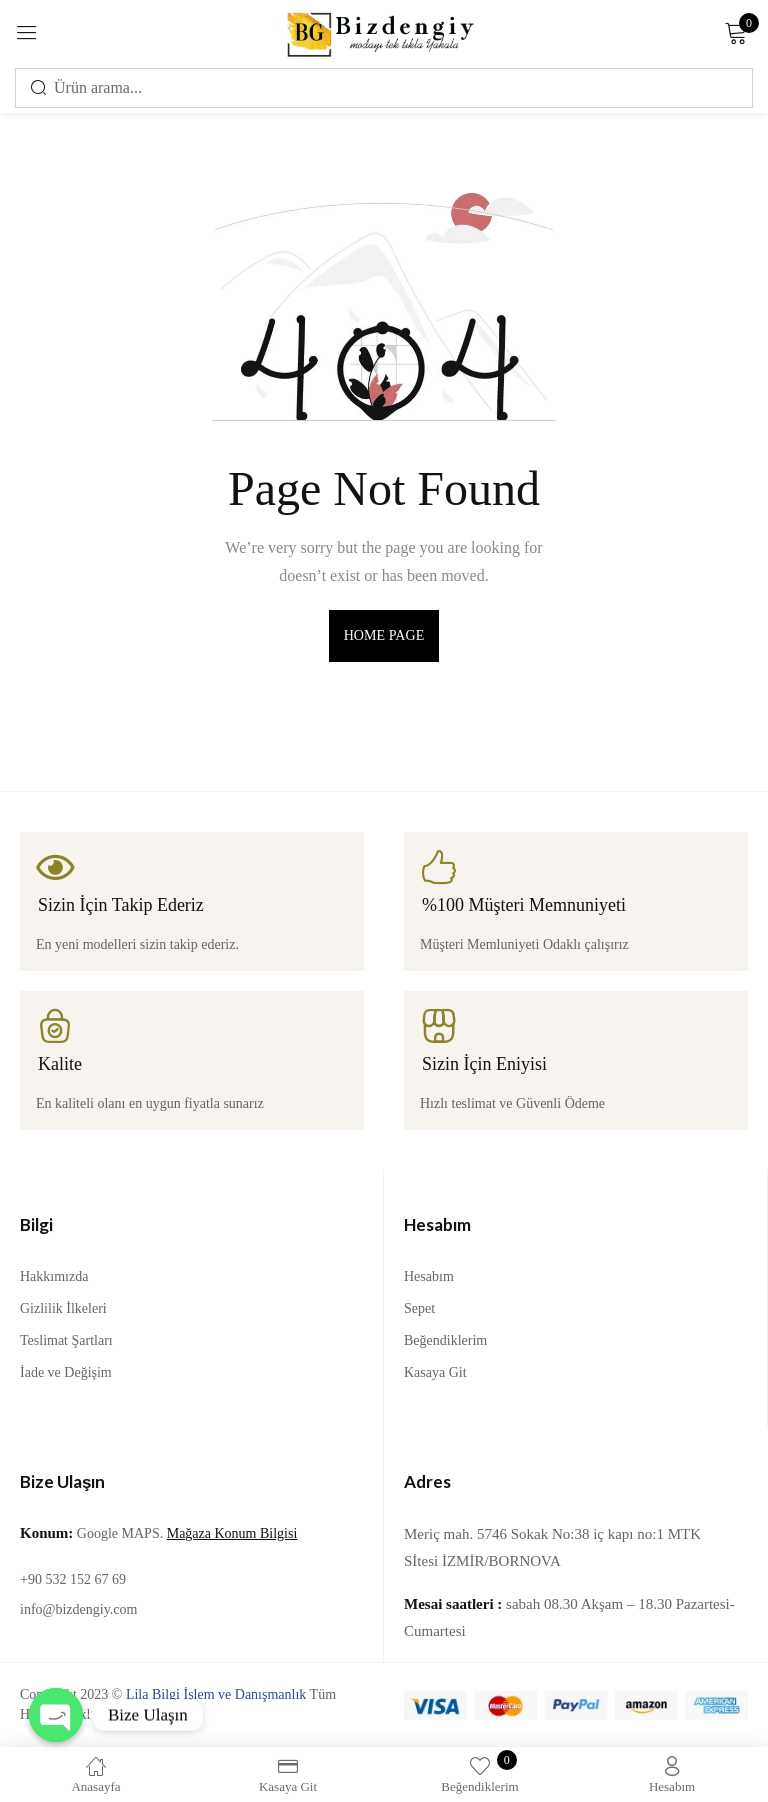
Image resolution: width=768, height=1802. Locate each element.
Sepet (419, 1308)
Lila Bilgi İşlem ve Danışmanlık (216, 1694)
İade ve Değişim (66, 1372)
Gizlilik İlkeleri (63, 1308)
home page (384, 635)
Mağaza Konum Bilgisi (232, 1533)
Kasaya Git (435, 1372)
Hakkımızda (54, 1276)
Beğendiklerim (445, 1340)
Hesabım (429, 1276)
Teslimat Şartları (66, 1340)
